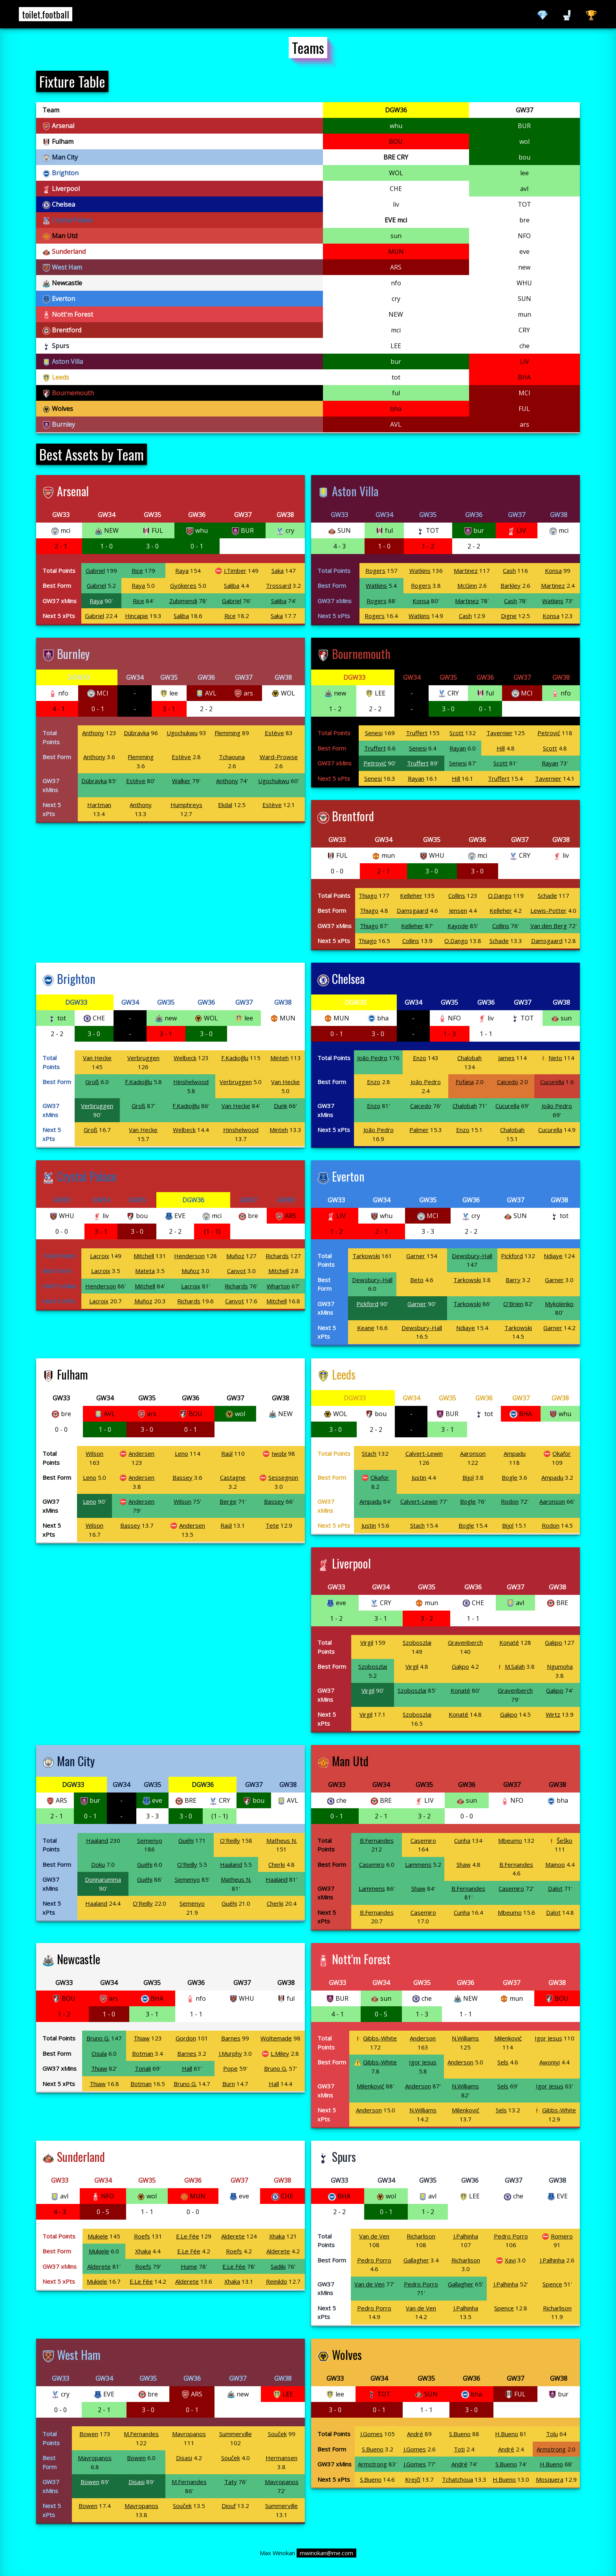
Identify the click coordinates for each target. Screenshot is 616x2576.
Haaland (97, 1840)
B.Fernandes (377, 1840)
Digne (509, 616)
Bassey (182, 1477)
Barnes (230, 2038)
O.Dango (500, 895)
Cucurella (552, 1082)
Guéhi (186, 1840)
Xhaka (277, 2236)
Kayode (457, 926)
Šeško (564, 1840)
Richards (277, 1256)
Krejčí (412, 2479)
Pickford (512, 1256)
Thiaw (142, 2038)
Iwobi (278, 1453)
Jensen (458, 910)
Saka (277, 570)
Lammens (418, 1864)
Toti (459, 2449)
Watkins (420, 570)
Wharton (278, 1286)
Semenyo (149, 1840)
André (415, 2434)
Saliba (231, 585)
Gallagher (416, 2260)
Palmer (419, 1130)
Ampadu (515, 1453)
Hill (501, 748)
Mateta (145, 1271)
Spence (552, 2284)
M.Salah (515, 1666)
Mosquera (549, 2479)
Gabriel (95, 570)
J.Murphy (230, 2053)
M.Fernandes (141, 2434)
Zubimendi (183, 601)
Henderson (189, 1256)
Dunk (280, 1106)
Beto (417, 1280)
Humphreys (186, 805)
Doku (98, 1864)
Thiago (368, 895)
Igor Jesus (548, 2038)
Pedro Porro (511, 2236)
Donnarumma (103, 1879)
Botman (142, 2053)
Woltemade (276, 2038)
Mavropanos (189, 2434)
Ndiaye (553, 1256)
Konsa (553, 570)
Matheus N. (281, 1840)
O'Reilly (230, 1840)
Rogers (375, 570)
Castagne (233, 1477)
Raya (182, 570)
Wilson (94, 1453)
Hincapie (136, 616)
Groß (92, 1082)
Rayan (457, 748)
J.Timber (235, 570)
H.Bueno (506, 2434)
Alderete (233, 2236)
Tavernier (499, 733)
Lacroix (99, 1256)
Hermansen (281, 2458)
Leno (181, 1453)
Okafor (561, 1453)
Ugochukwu (182, 733)
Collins (456, 895)
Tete (272, 1525)
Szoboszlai (417, 1642)
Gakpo (553, 1642)
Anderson (423, 2038)
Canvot (236, 1271)
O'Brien (513, 1304)
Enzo (419, 1058)
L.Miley (280, 2053)
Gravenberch (465, 1642)
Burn (228, 2084)
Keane (365, 1328)
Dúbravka (136, 733)
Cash (509, 570)
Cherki (276, 1864)
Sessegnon (283, 1477)
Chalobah (469, 1058)
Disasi (184, 2458)
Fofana (465, 1082)
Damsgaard (412, 910)
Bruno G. (98, 2038)
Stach (369, 1453)
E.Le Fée (187, 2236)
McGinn (467, 585)
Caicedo (507, 1082)
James (506, 1058)
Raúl (227, 1453)
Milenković (508, 2038)
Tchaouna (232, 757)
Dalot (555, 1888)
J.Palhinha (465, 2236)
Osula (99, 2053)
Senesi (374, 733)
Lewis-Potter (548, 910)
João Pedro (372, 1058)
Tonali (143, 2068)
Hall (187, 2068)
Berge (228, 1501)
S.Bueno (460, 2434)
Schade (547, 895)
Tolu (552, 2434)
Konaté (509, 1642)
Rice (137, 570)
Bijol (468, 1477)
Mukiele (98, 2236)
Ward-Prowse (279, 757)
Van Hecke (97, 1058)
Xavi (510, 2260)
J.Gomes (371, 2434)
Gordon (186, 2038)
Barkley (510, 585)
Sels (502, 2062)
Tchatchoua (457, 2479)
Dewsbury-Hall (472, 1256)
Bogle (509, 1477)
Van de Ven (374, 2236)
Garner (415, 1256)
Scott (456, 733)
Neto (555, 1058)
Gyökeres (183, 585)
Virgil (366, 1642)
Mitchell (144, 1256)
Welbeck (185, 1058)
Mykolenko (559, 1304)
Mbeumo (510, 1840)
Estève (274, 733)
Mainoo (555, 1864)
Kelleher (411, 895)
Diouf (229, 2506)
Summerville (235, 2434)
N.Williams (465, 2038)
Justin (419, 1477)
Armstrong (551, 2449)
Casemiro (423, 1840)
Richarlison (421, 2236)
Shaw (463, 1864)
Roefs (142, 2236)
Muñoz (235, 1256)
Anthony (93, 733)
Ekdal (225, 805)
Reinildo (276, 2281)
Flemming (227, 733)
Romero (562, 2236)
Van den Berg (548, 926)
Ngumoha (560, 1666)
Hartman (99, 805)
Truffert (416, 733)
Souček (277, 2434)
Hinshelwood (191, 1082)
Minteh (279, 1058)
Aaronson (473, 1453)
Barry (513, 1280)
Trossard (278, 585)
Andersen (141, 1453)
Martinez (466, 570)
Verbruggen (143, 1058)
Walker (181, 781)
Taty (230, 2482)
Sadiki (278, 2266)
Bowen (88, 2434)
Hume (189, 2266)
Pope (230, 2068)
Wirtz (553, 1714)
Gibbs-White (380, 2038)
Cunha (462, 1840)
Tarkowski (366, 1256)
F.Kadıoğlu (234, 1058)
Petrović (548, 733)
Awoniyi (549, 2062)
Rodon (510, 1501)
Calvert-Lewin (424, 1453)
